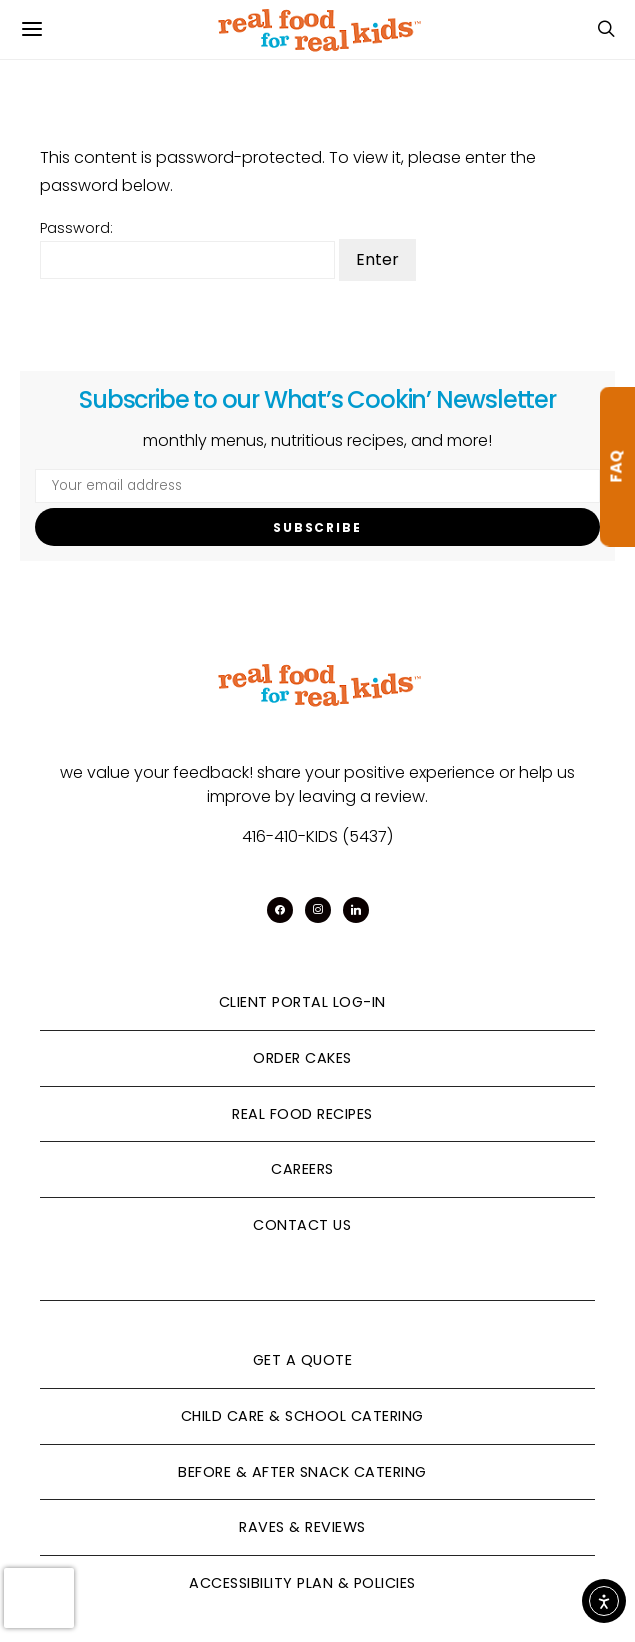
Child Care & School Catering (302, 1416)
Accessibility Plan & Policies (302, 1583)
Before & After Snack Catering (302, 1472)
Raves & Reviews (302, 1527)
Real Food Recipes (302, 1114)
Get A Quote (303, 1360)
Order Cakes (302, 1058)
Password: (187, 248)
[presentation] (39, 1598)
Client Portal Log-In (302, 1002)
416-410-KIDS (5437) (317, 836)
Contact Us (302, 1225)
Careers (302, 1169)
